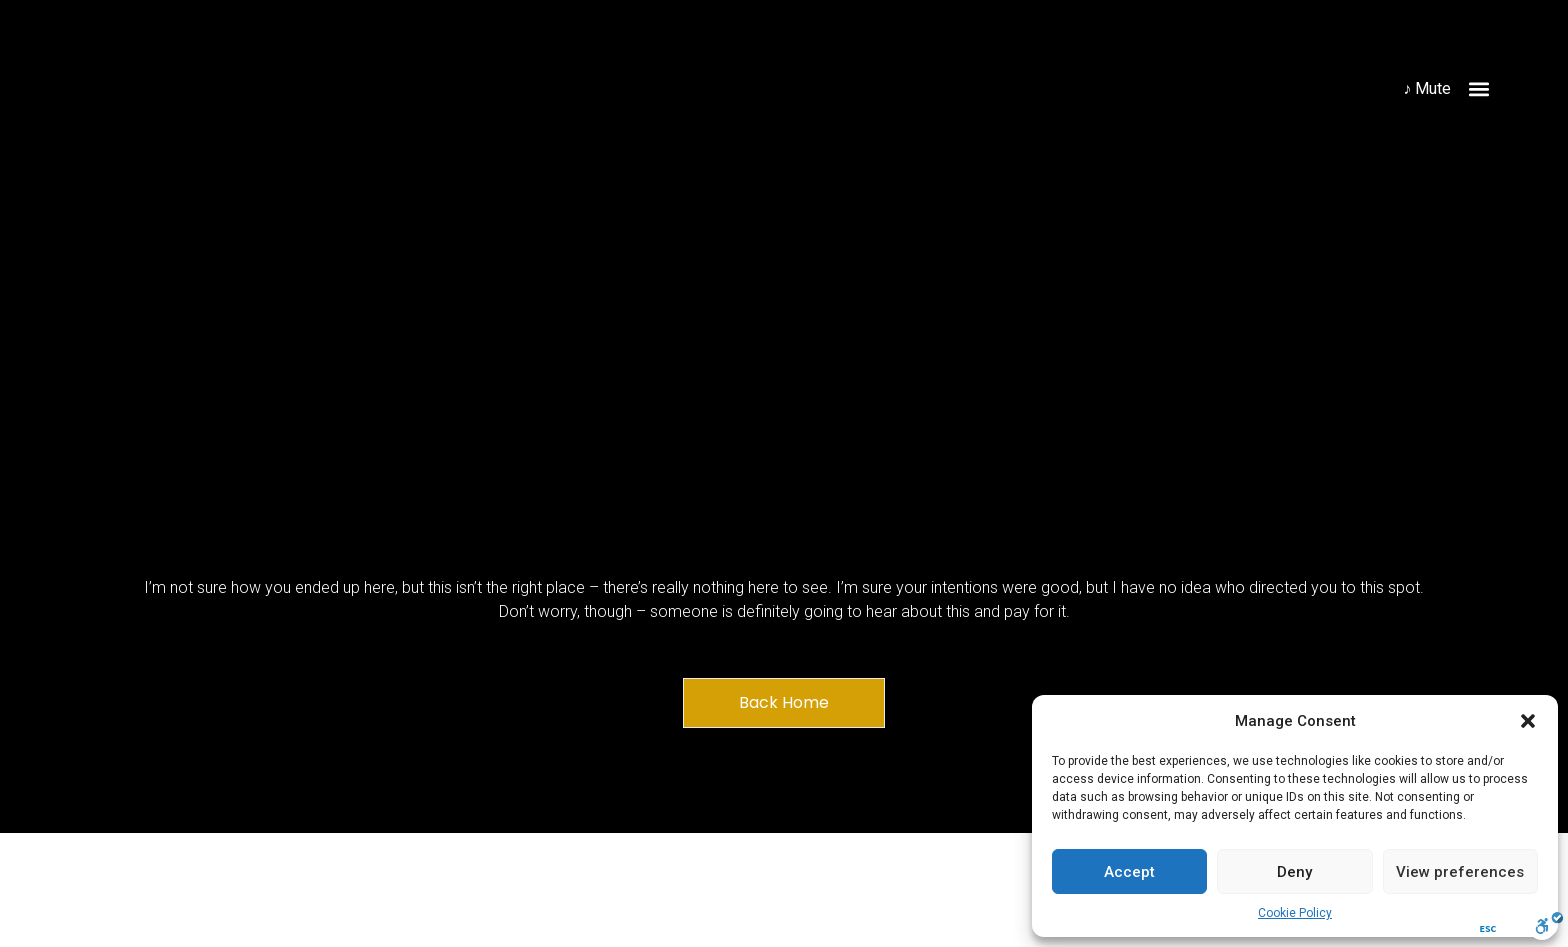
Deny (1294, 872)
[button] (1528, 721)
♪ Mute (1427, 88)
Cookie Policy (1295, 913)
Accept (1129, 872)
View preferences (1460, 872)
